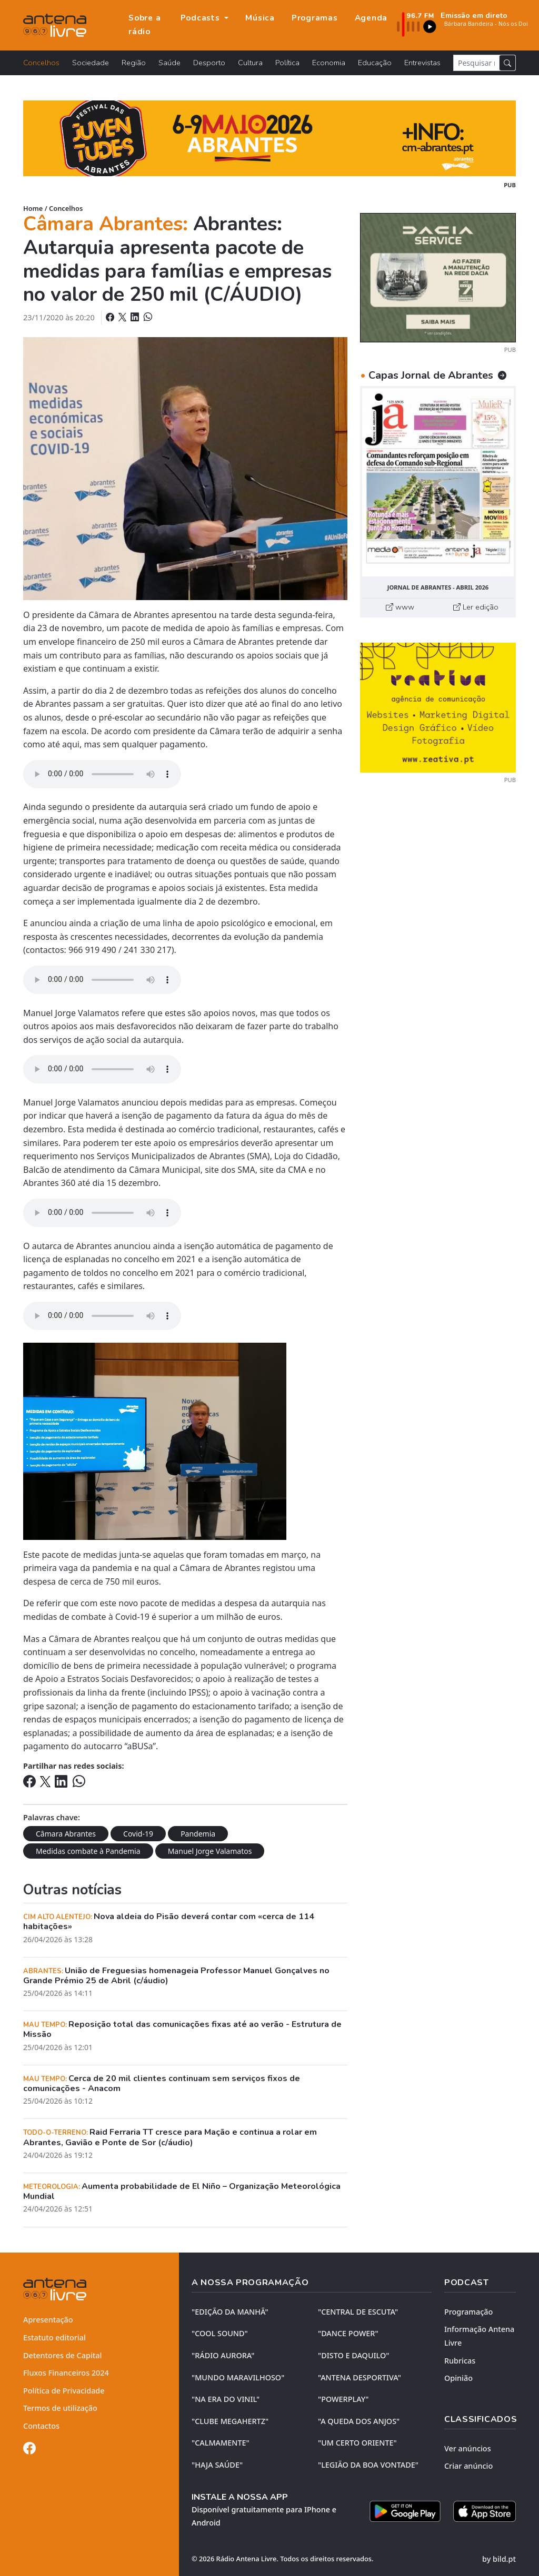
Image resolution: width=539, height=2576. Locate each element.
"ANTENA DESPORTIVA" (359, 2377)
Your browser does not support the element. (102, 774)
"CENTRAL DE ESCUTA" (358, 2312)
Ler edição (475, 607)
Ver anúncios (467, 2448)
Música (260, 18)
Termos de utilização (60, 2408)
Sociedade (90, 62)
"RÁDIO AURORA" (223, 2355)
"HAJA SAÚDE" (217, 2465)
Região (134, 62)
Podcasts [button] (202, 18)
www (400, 607)
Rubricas (459, 2361)
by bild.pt (499, 2559)
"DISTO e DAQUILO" (354, 2355)
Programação (468, 2312)
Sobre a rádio (144, 25)
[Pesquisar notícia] (476, 63)
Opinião (458, 2378)
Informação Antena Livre (479, 2336)
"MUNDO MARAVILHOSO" (238, 2377)
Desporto (209, 62)
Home (33, 208)
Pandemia (198, 1834)
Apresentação (48, 2320)
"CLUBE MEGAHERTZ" (230, 2421)
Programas (315, 18)
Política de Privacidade (64, 2391)
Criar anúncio (468, 2466)
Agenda (371, 18)
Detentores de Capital (62, 2355)
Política (287, 62)
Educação (375, 62)
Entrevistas (422, 62)
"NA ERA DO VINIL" (225, 2399)
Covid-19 (138, 1834)
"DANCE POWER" (348, 2333)
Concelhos (41, 62)
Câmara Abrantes (66, 1834)
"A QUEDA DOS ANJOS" (359, 2421)
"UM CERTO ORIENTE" (357, 2443)
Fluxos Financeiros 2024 (66, 2373)
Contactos (41, 2426)
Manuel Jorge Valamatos (210, 1851)
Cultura (250, 62)
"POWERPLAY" (343, 2399)
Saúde (169, 62)
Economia (328, 62)
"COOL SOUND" (220, 2333)
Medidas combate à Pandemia (88, 1851)
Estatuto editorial (54, 2337)
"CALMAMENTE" (220, 2443)
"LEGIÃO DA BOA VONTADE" (368, 2465)
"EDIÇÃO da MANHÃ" (230, 2312)
